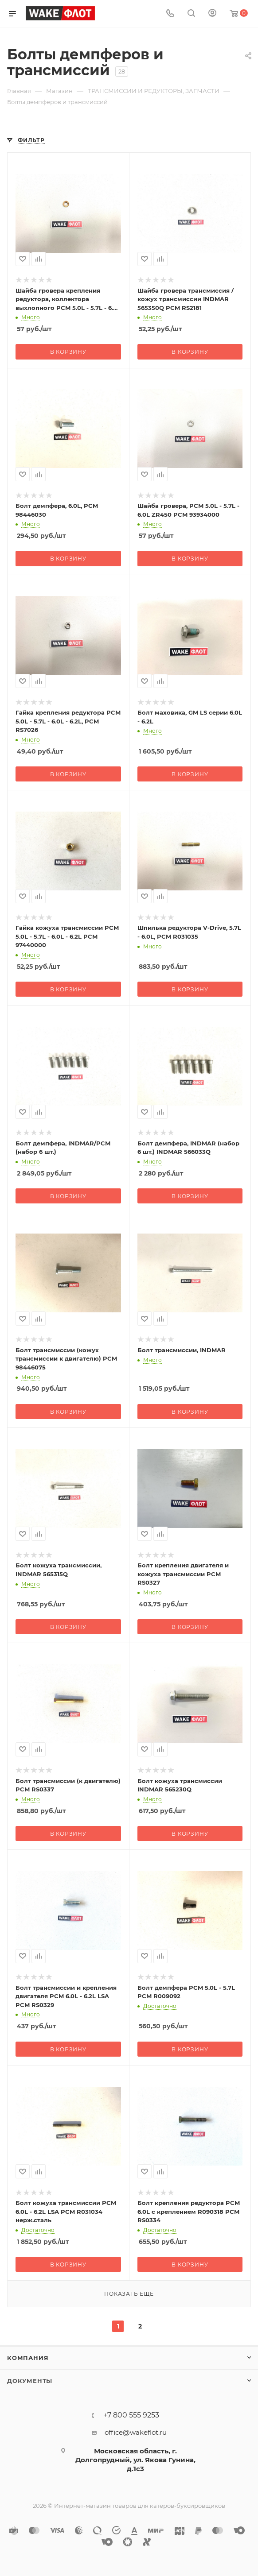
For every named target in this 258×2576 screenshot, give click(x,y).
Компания (27, 2357)
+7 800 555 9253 (131, 2415)
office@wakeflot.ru (136, 2432)
